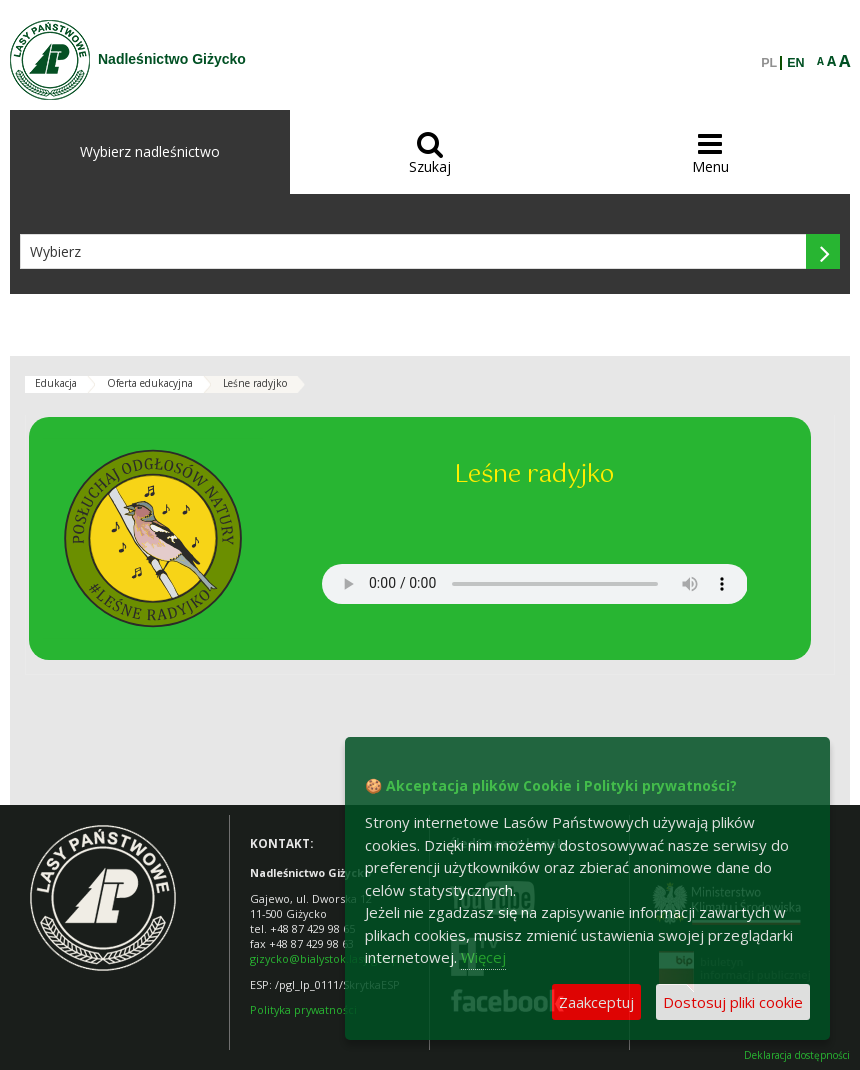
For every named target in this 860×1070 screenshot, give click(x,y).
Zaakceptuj (596, 1002)
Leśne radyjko (255, 383)
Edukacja (56, 383)
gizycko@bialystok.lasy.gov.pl (326, 958)
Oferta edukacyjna (150, 383)
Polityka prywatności (303, 1009)
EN (795, 63)
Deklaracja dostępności (797, 1055)
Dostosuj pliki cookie (733, 1002)
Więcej (483, 957)
